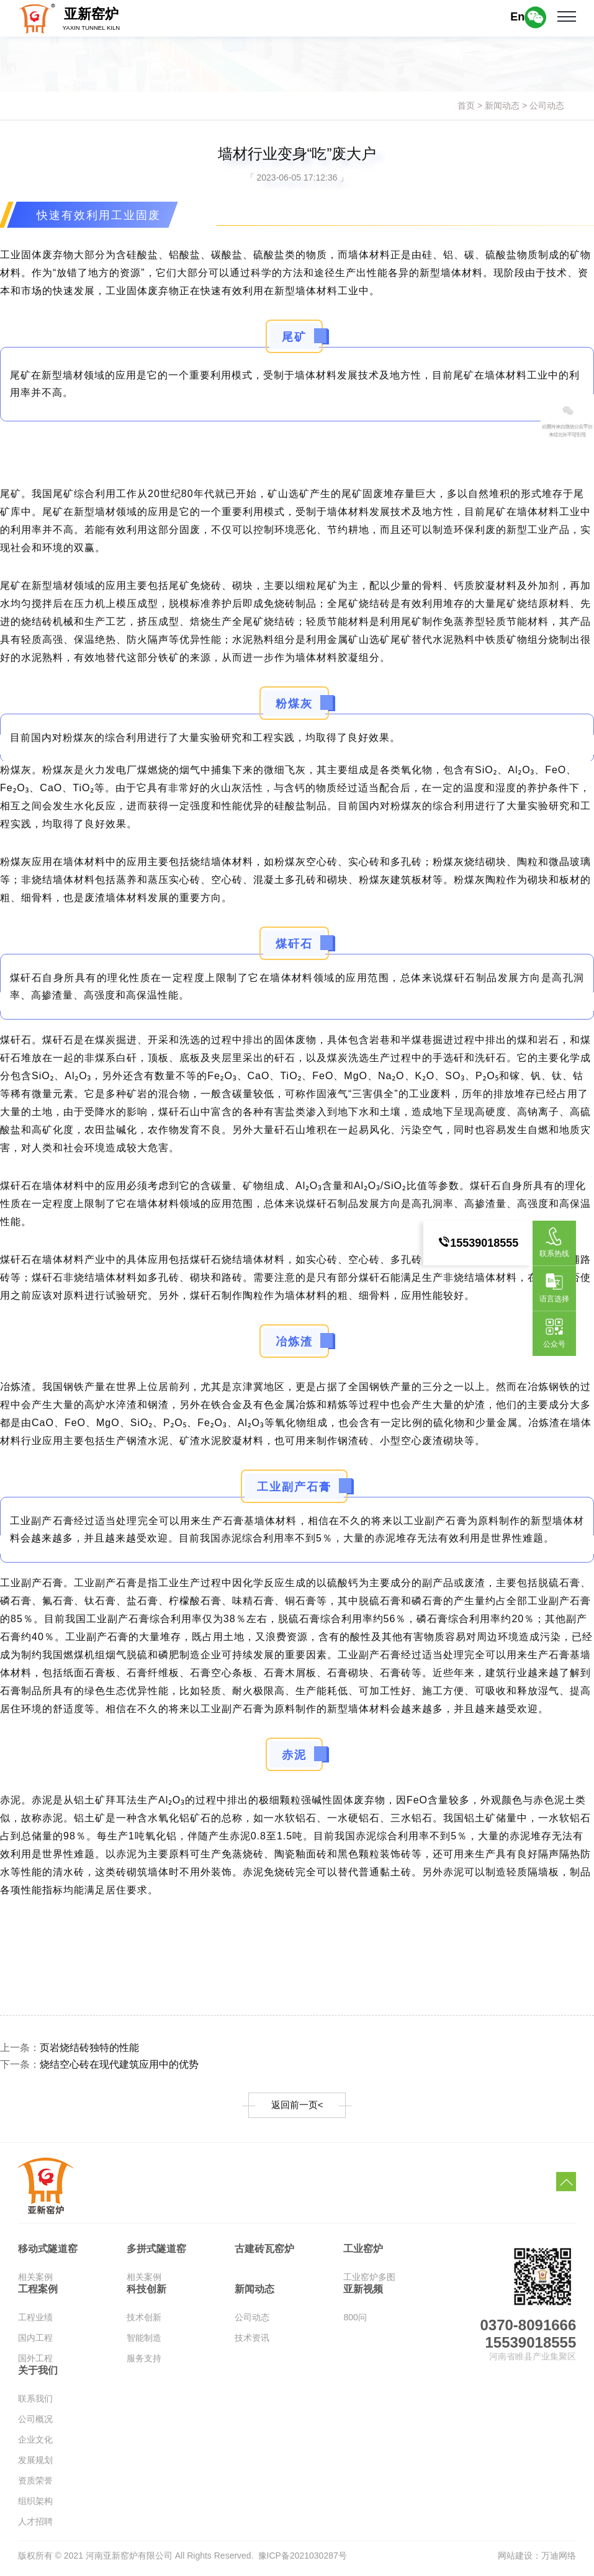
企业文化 (35, 2444)
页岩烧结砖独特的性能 (100, 2048)
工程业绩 (35, 2322)
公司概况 (35, 2424)
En (517, 17)
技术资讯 (252, 2343)
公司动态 (546, 105)
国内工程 (35, 2343)
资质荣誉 (35, 2485)
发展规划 (35, 2465)
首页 (466, 105)
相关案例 (35, 2282)
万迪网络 (558, 2560)
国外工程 (35, 2363)
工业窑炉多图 (369, 2282)
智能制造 (144, 2343)
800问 (354, 2322)
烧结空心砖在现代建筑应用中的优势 (134, 2066)
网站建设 (515, 2560)
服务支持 (144, 2363)
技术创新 (144, 2322)
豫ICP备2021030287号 (302, 2560)
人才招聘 (35, 2526)
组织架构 (35, 2506)
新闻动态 (502, 105)
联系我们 (35, 2403)
